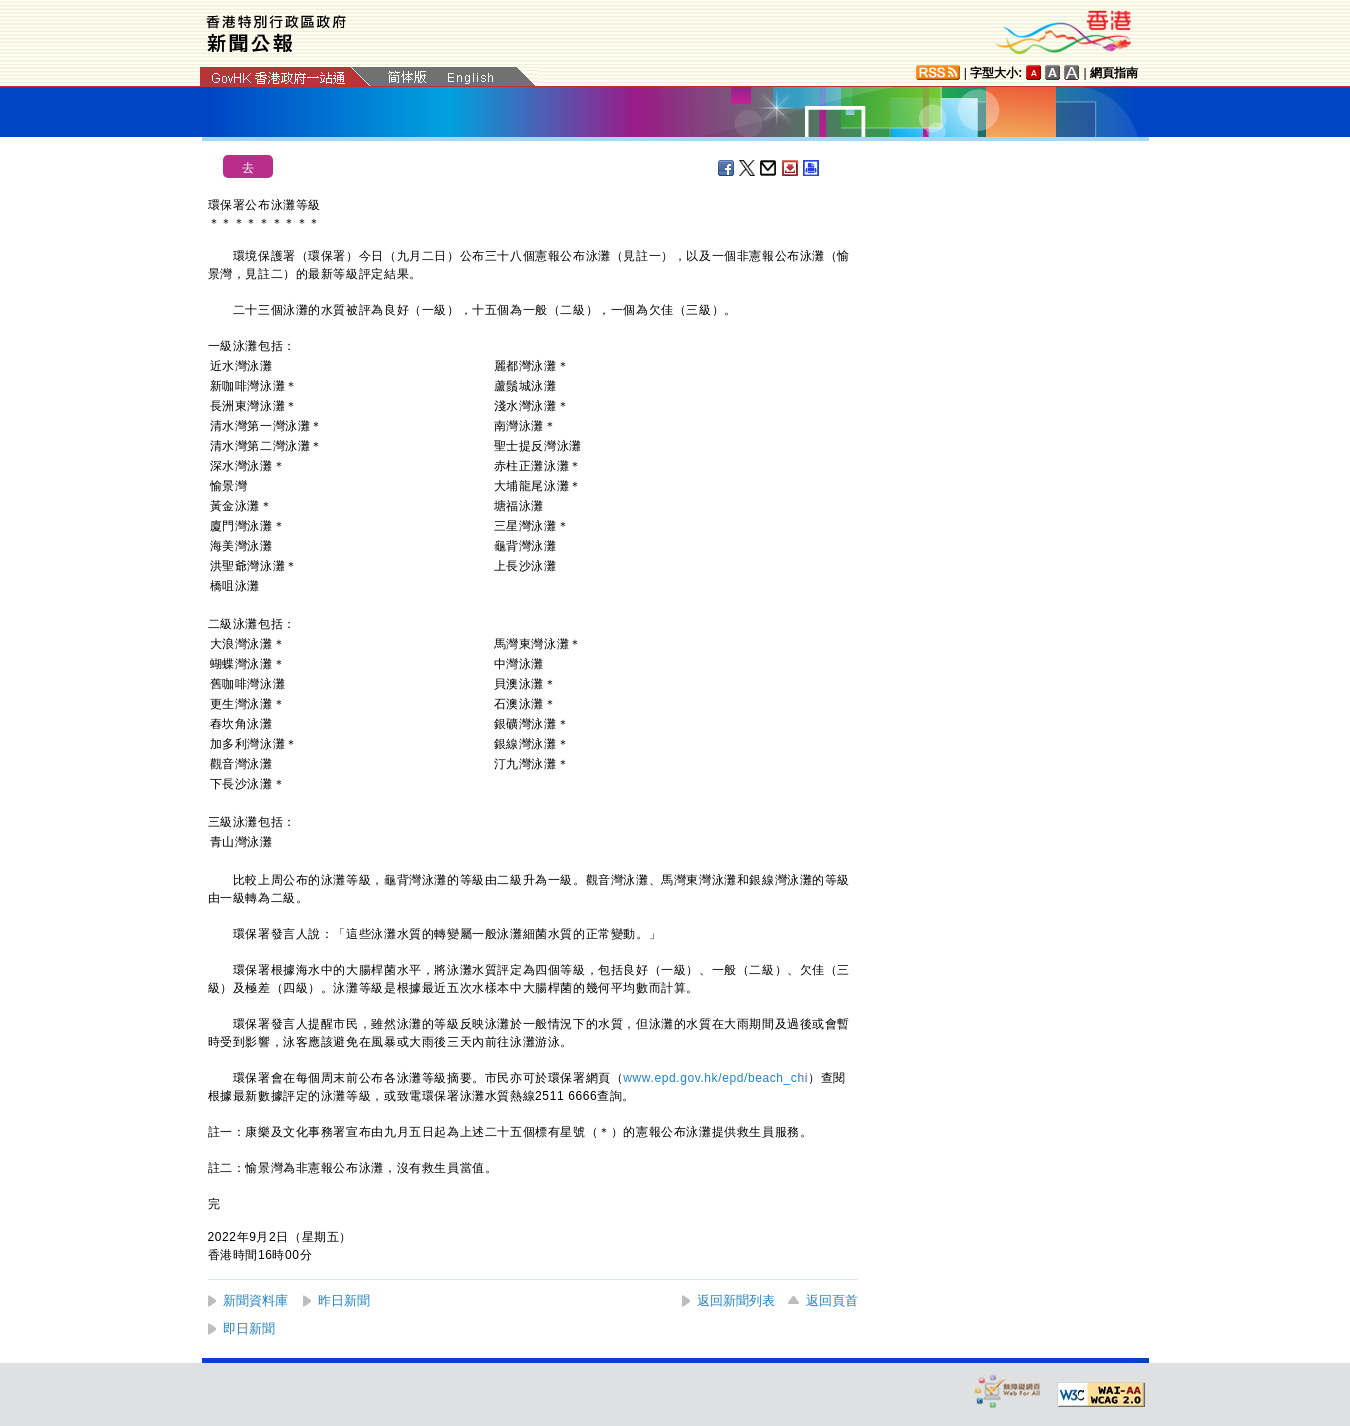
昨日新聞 (344, 1300)
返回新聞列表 (736, 1300)
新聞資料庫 (255, 1300)
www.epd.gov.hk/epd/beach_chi (715, 1078)
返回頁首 (832, 1300)
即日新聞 (249, 1328)
